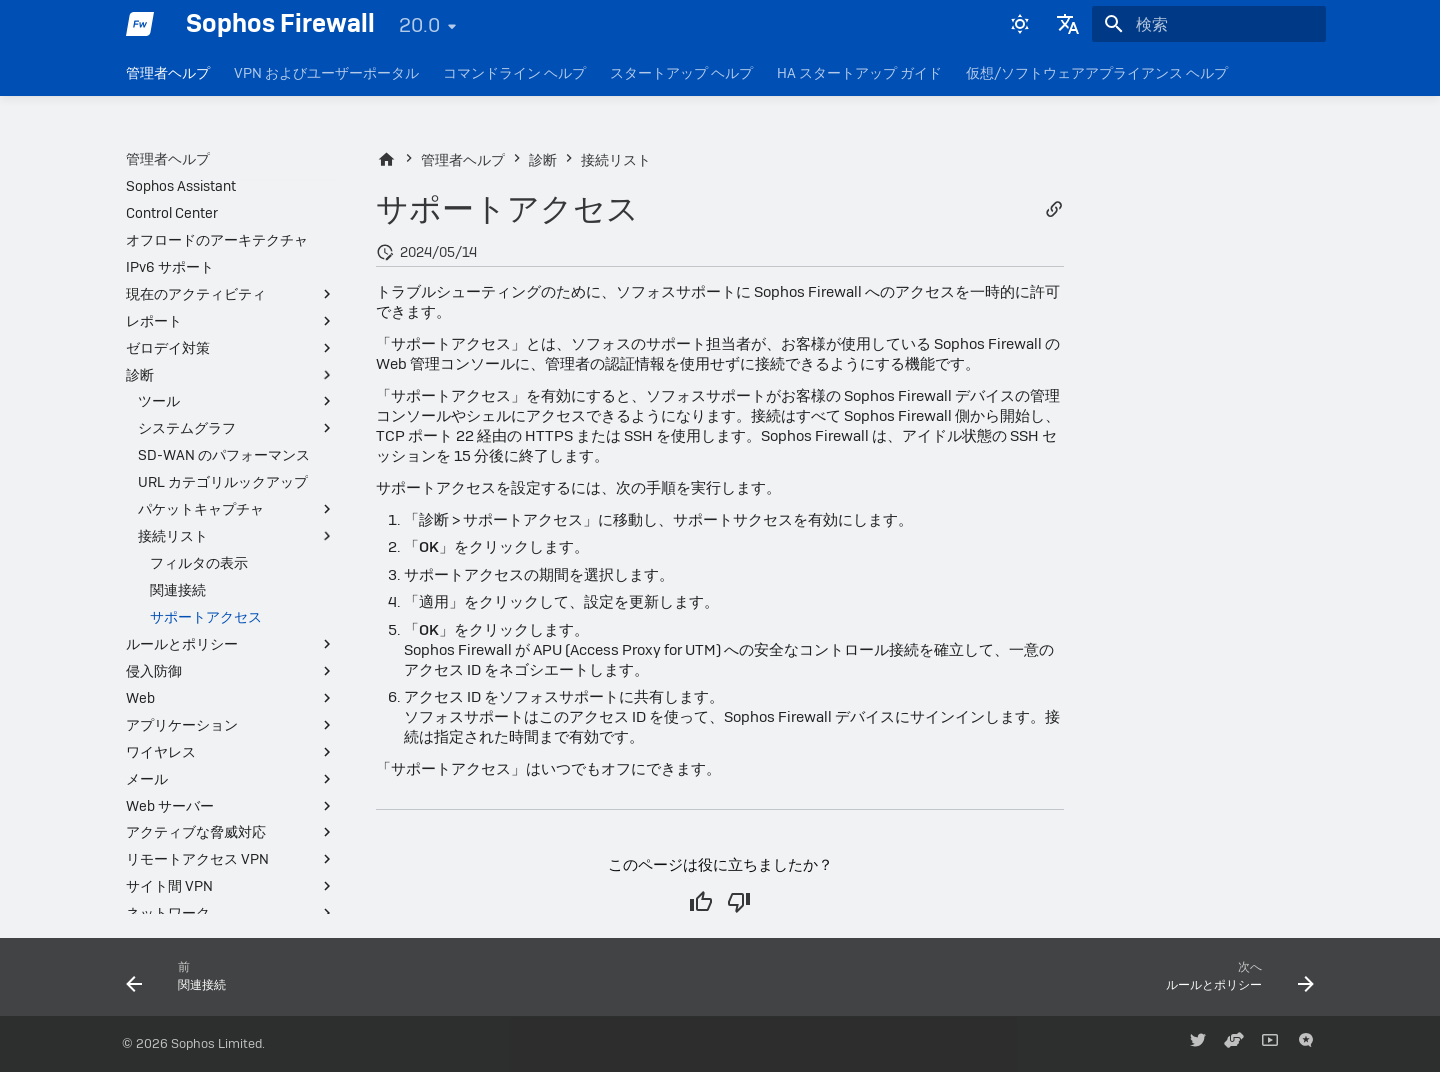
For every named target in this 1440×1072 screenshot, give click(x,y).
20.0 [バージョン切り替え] (419, 25)
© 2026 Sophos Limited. (193, 1043)
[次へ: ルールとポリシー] (1233, 983)
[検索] (1209, 24)
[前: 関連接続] (182, 983)
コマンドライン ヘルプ (514, 73)
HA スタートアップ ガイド (859, 73)
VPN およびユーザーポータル (326, 73)
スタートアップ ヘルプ (681, 73)
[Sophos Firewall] (140, 24)
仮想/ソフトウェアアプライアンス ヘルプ (1097, 73)
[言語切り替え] (1068, 24)
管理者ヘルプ (168, 73)
